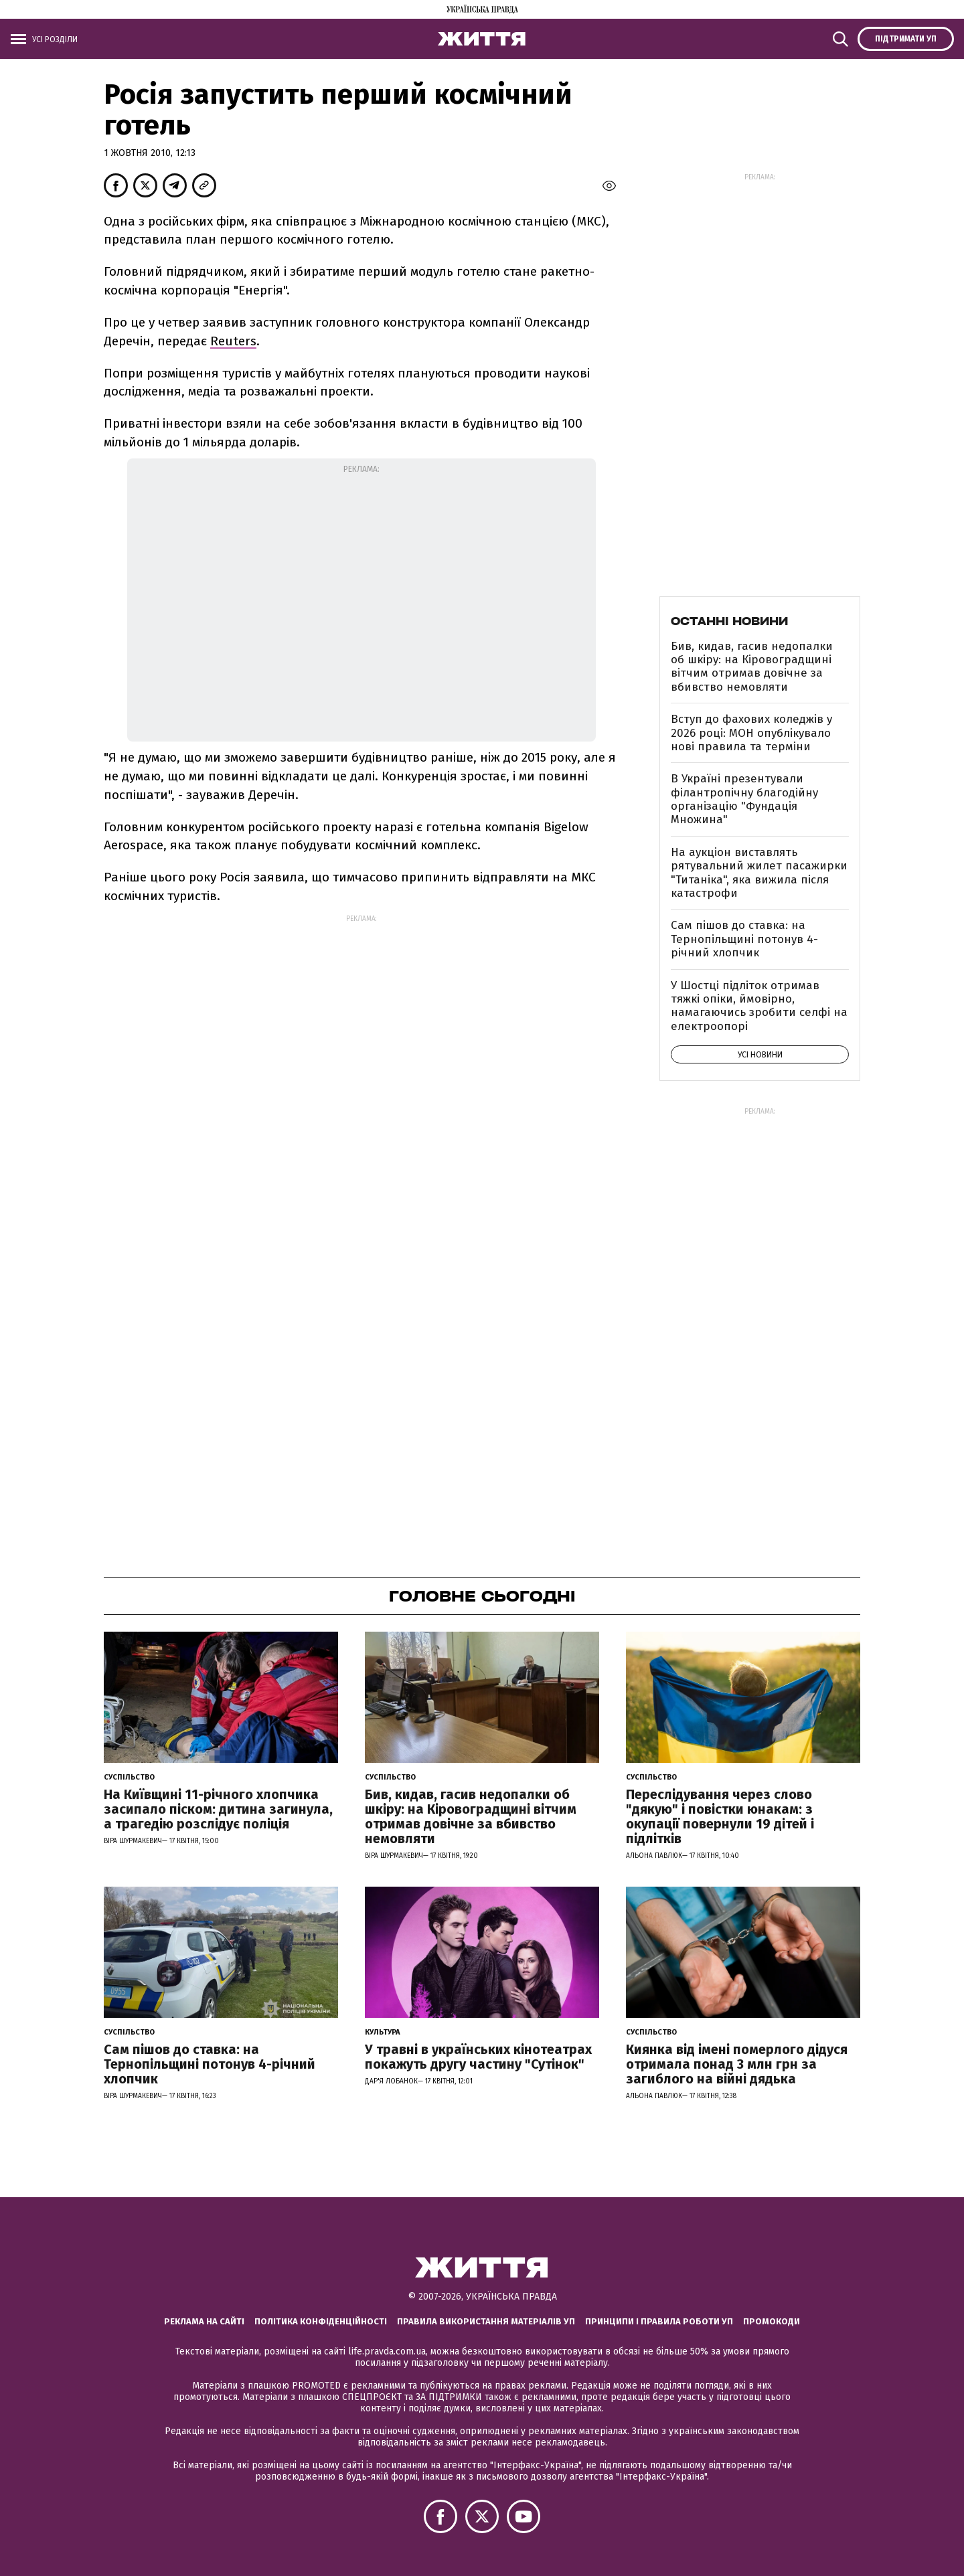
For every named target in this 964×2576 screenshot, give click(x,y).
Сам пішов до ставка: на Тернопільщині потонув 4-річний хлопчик (744, 939)
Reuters (233, 341)
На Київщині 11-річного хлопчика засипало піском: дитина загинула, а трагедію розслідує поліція (218, 1809)
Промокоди (771, 2321)
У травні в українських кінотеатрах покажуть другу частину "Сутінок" (478, 2056)
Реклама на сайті (204, 2321)
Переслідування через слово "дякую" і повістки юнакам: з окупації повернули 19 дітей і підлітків (720, 1816)
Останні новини (729, 621)
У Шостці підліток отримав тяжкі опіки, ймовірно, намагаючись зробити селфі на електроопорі (759, 1005)
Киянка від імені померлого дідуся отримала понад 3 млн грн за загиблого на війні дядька (737, 2064)
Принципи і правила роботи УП (659, 2321)
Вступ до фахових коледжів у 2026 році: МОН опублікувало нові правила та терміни (751, 733)
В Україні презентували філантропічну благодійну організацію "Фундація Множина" (744, 799)
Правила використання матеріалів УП (486, 2321)
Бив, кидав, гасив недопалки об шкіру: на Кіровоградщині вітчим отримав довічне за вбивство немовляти (752, 666)
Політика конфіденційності (320, 2321)
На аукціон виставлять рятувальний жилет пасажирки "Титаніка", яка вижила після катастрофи (759, 872)
